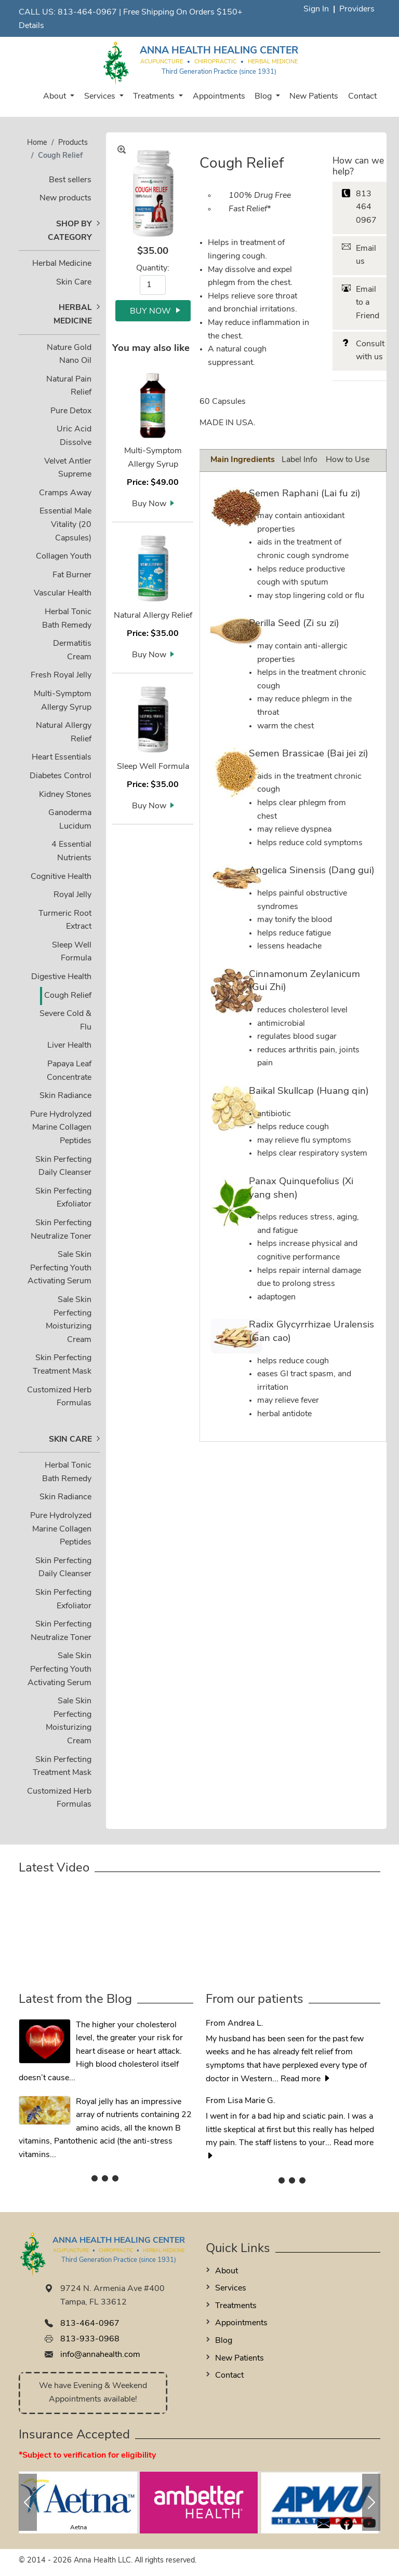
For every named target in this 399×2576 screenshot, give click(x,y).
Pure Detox (70, 411)
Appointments (219, 96)
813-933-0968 (89, 2339)
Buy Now (149, 504)
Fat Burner (71, 575)
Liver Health (69, 1045)
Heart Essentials (61, 757)
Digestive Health (61, 977)
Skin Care (73, 282)
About (55, 96)
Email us (366, 255)
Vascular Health (62, 593)
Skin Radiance (65, 1096)
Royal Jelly (72, 895)
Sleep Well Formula (153, 767)
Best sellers (70, 180)
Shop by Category (70, 231)
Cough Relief (67, 996)
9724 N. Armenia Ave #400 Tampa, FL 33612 (112, 2296)
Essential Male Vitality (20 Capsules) (65, 524)
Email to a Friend (367, 303)
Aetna (78, 2528)
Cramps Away (65, 493)
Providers (357, 9)
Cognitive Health (61, 877)
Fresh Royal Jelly (61, 675)
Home (37, 143)
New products (65, 198)
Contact (362, 96)
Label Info (299, 460)
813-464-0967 (87, 12)
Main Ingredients (242, 460)
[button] (28, 2502)
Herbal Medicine (61, 264)
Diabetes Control (60, 776)
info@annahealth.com (100, 2355)
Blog (264, 96)
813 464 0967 (366, 207)
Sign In (316, 9)
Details (31, 26)
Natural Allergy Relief (153, 616)
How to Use (347, 460)
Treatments (155, 96)
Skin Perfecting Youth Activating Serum (59, 1268)
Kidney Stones (65, 795)
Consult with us (370, 351)
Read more (306, 2079)
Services (100, 96)
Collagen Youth (63, 556)
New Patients (313, 96)
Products (73, 143)
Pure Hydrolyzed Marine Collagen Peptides (60, 1127)
